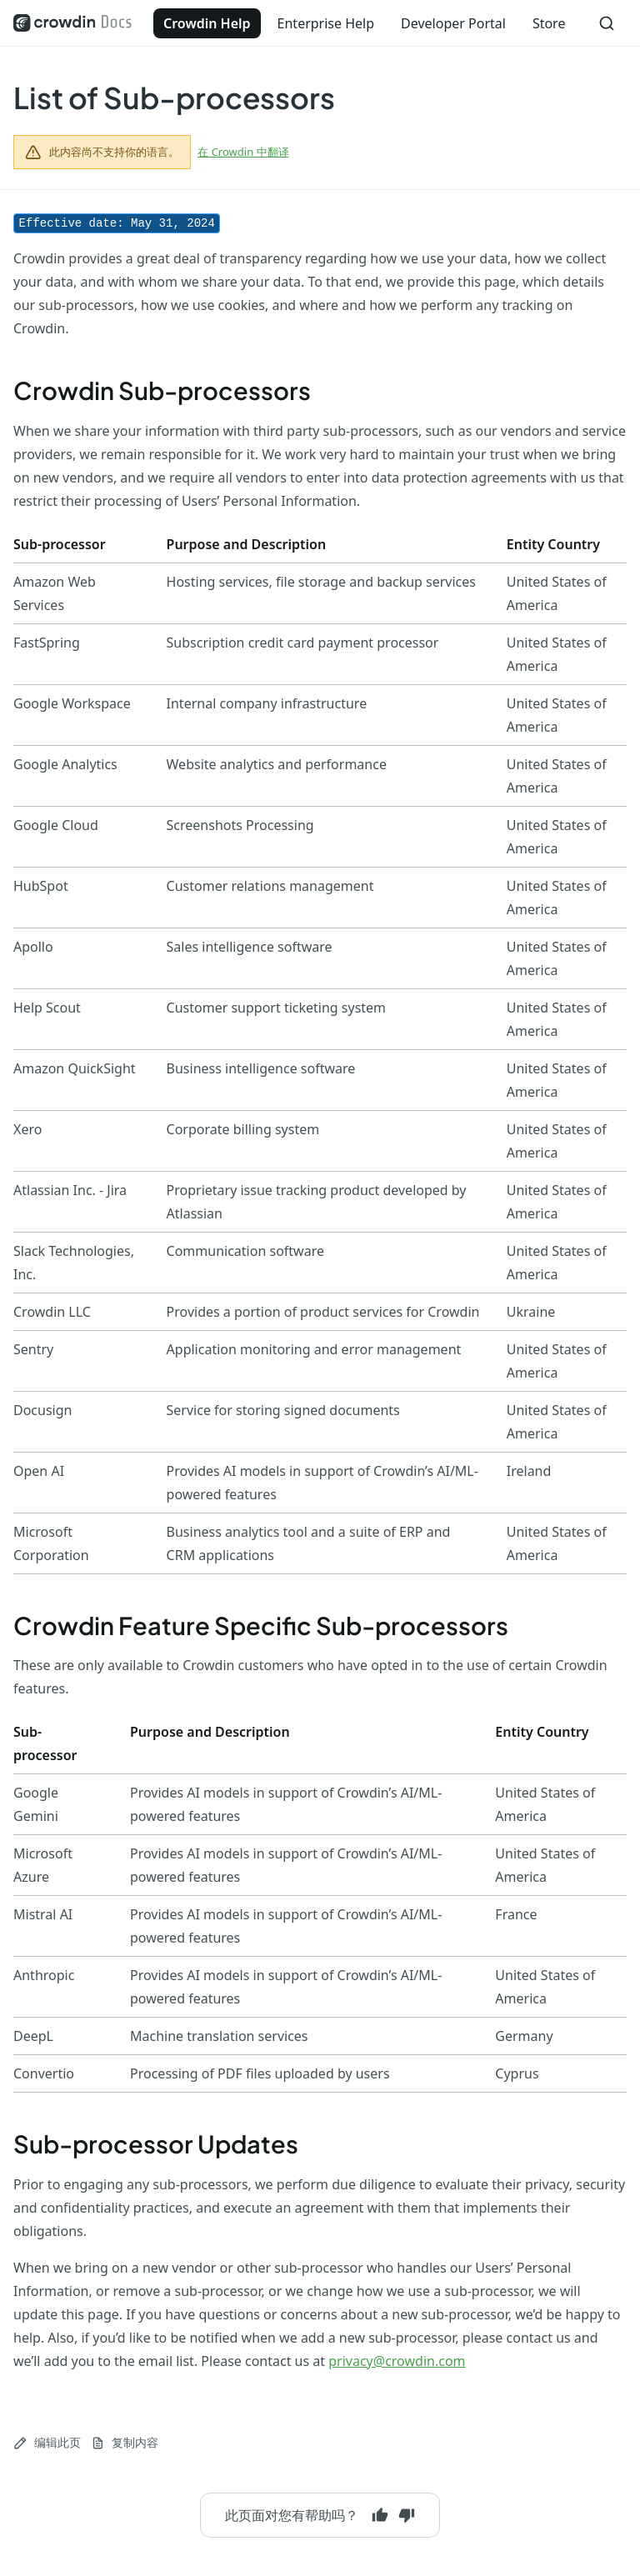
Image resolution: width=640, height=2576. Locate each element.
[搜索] (606, 23)
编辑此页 (47, 2442)
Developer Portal (453, 23)
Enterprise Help (326, 23)
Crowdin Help (207, 23)
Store (549, 23)
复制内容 (124, 2442)
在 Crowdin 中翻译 (243, 151)
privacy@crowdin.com (396, 2361)
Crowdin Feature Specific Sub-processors (260, 1625)
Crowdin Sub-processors (162, 390)
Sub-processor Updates (155, 2143)
